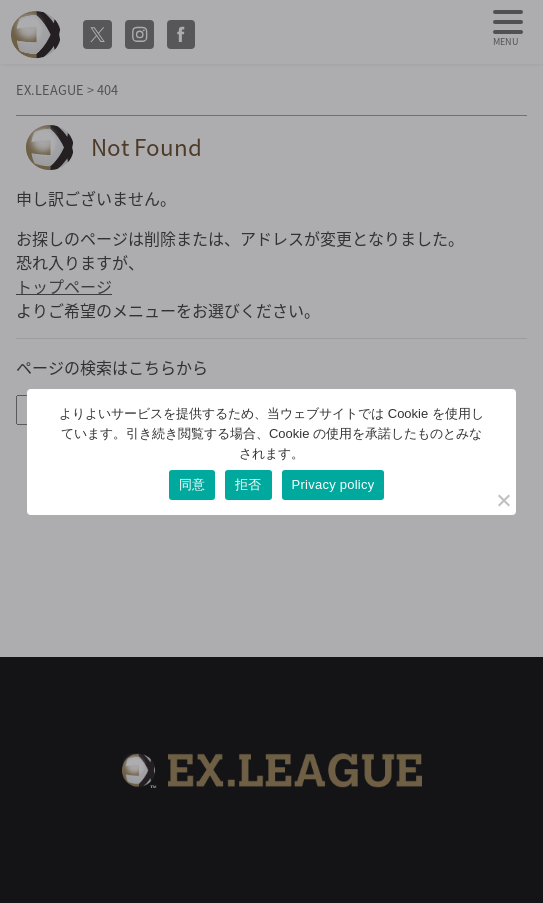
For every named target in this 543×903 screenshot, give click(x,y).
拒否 (248, 484)
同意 (192, 484)
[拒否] (503, 500)
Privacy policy (333, 484)
